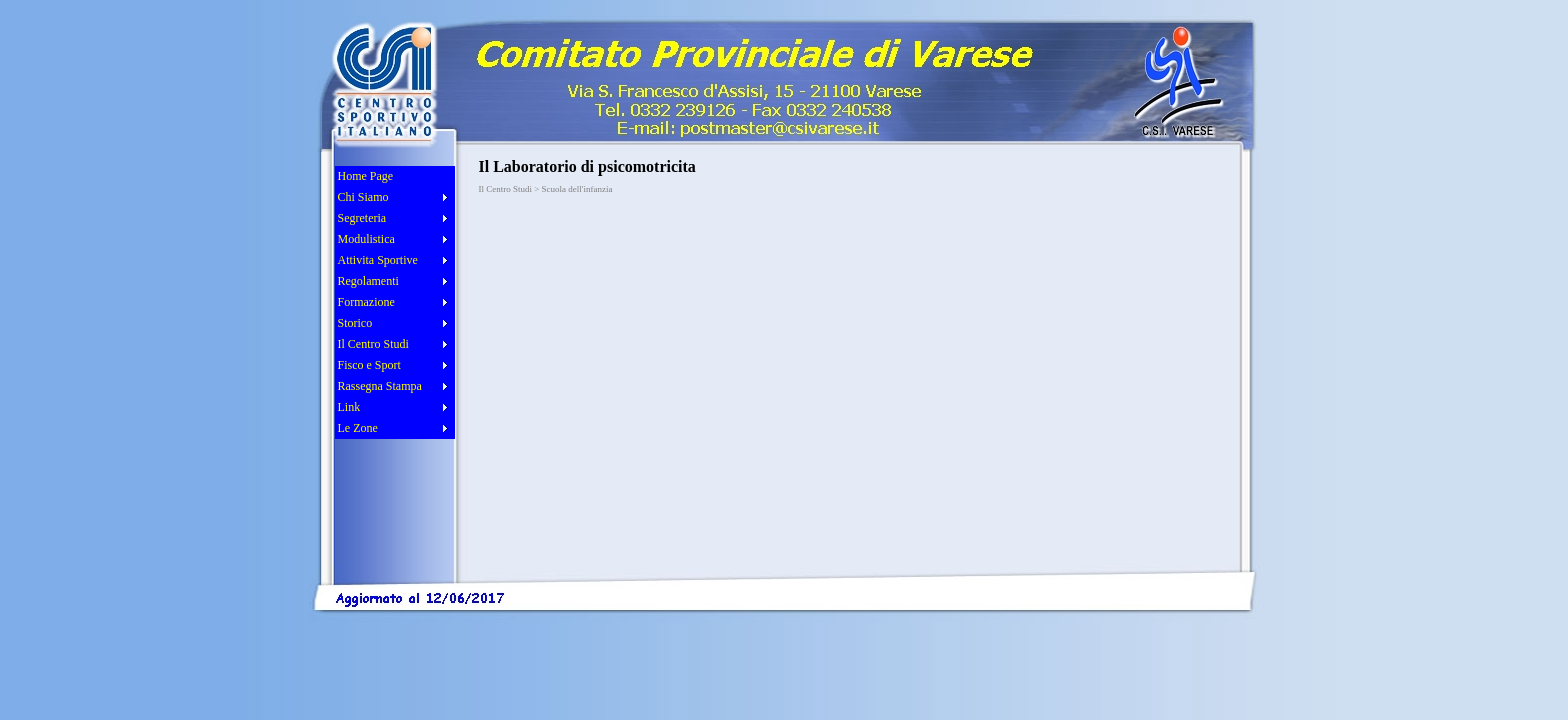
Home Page (366, 176)
